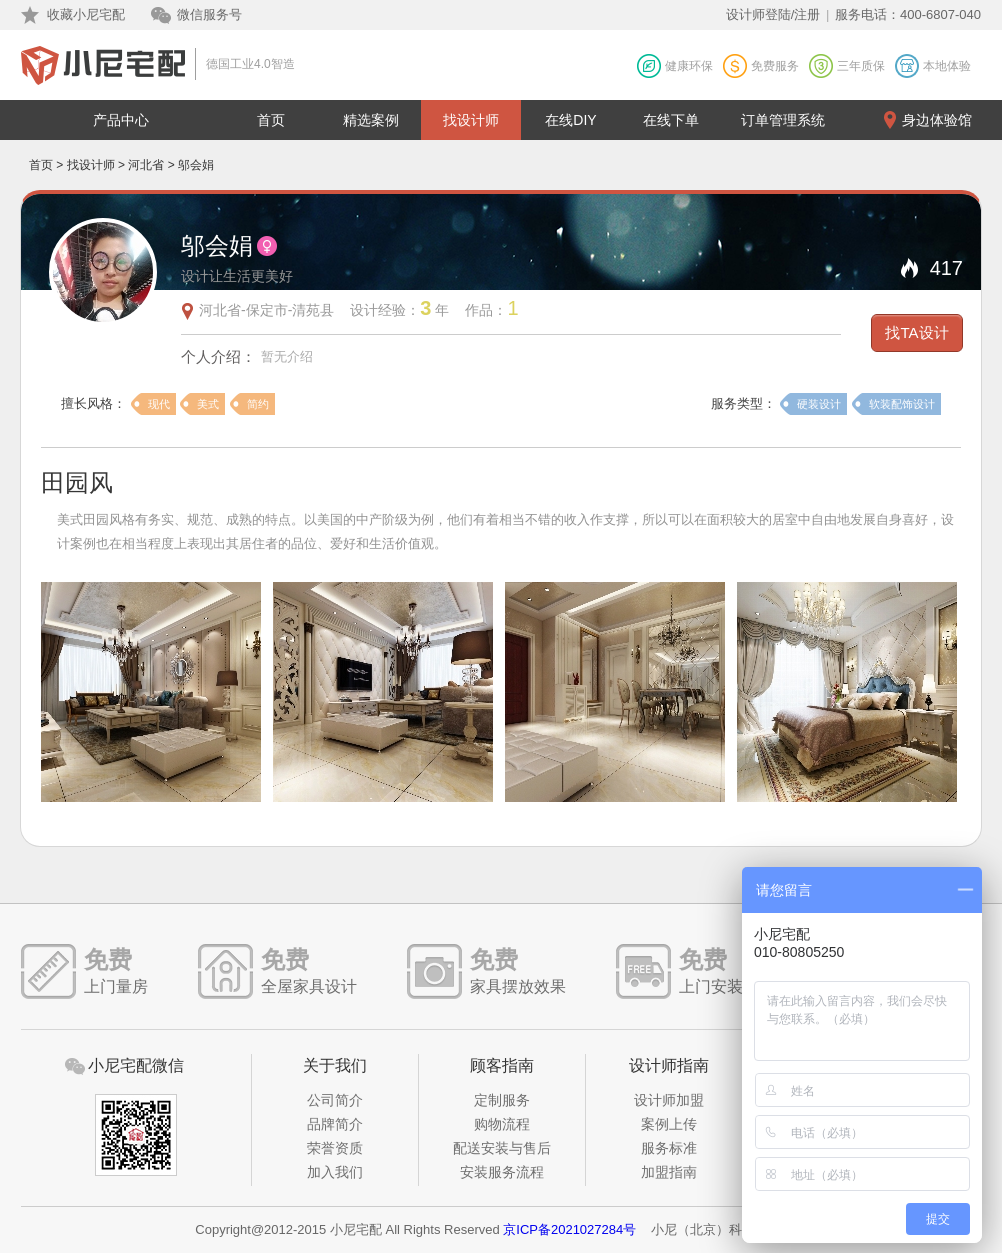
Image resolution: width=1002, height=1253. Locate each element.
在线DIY (570, 120)
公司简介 (335, 1100)
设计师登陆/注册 (773, 14)
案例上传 (669, 1124)
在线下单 (671, 120)
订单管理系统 (783, 120)
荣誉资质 (335, 1148)
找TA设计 (916, 332)
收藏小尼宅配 (86, 14)
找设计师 (471, 120)
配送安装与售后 (502, 1148)
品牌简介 (335, 1124)
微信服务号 (209, 14)
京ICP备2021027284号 (569, 1229)
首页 (271, 120)
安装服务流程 (502, 1172)
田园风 (77, 482)
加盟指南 (669, 1172)
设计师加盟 (669, 1100)
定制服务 (502, 1100)
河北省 (146, 165)
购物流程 (502, 1124)
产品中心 (121, 120)
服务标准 (669, 1148)
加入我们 (335, 1172)
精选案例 (371, 120)
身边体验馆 (937, 120)
